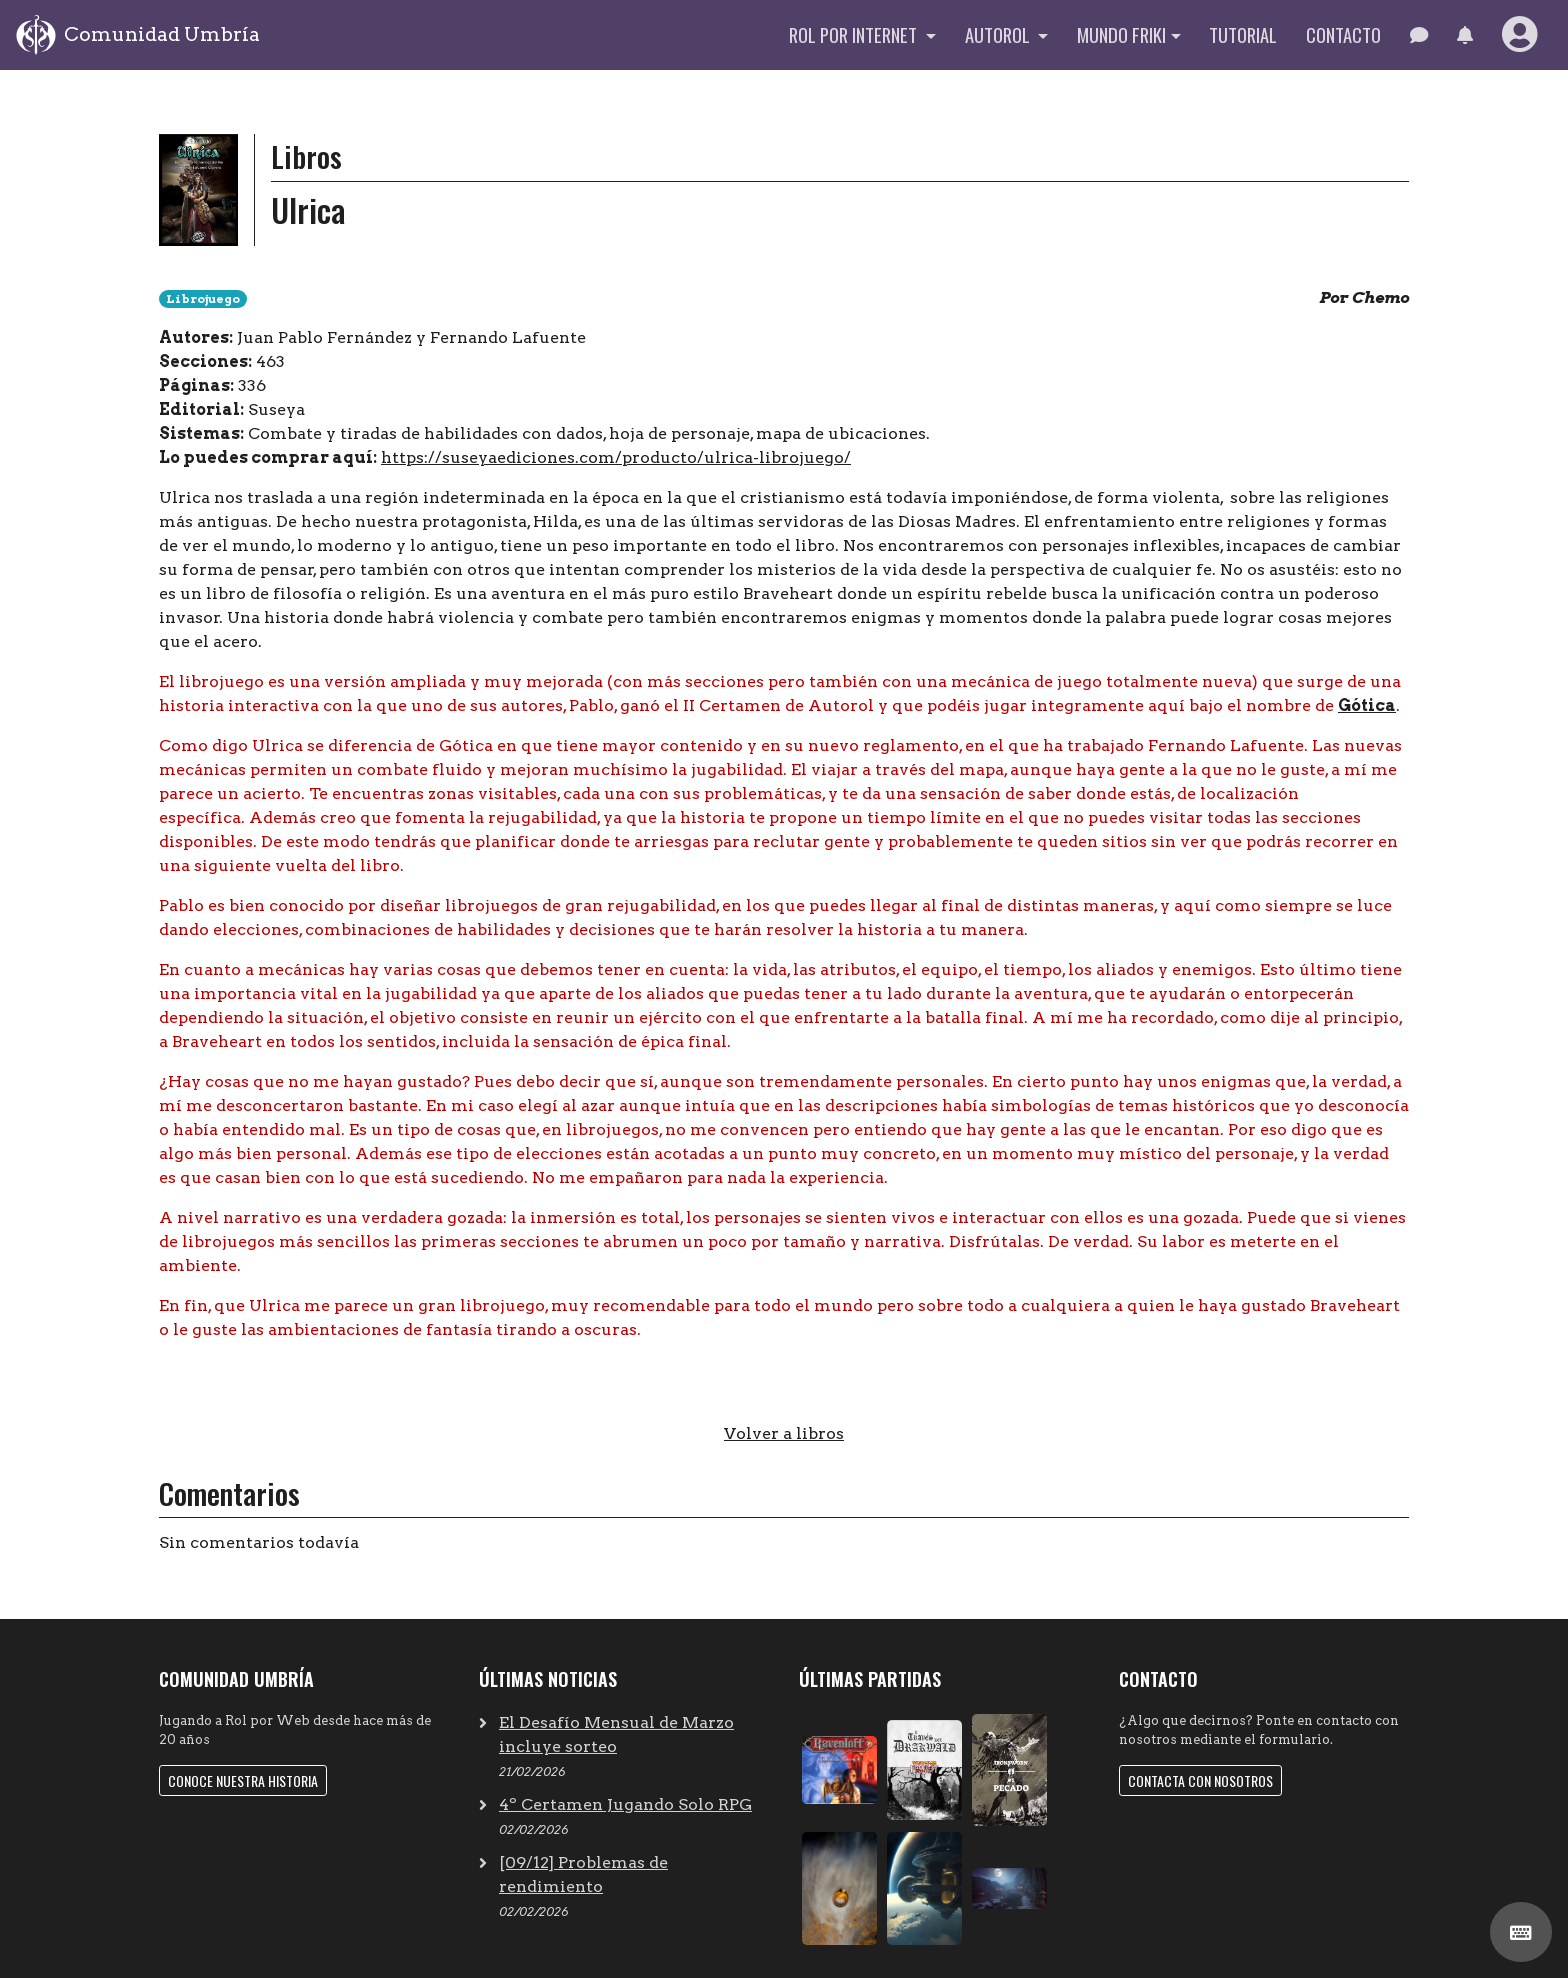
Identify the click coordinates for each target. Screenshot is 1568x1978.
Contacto (1343, 34)
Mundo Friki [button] (1121, 34)
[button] (1464, 35)
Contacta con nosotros (1200, 1780)
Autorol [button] (999, 34)
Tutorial (1243, 34)
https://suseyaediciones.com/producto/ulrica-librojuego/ (616, 457)
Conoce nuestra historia (243, 1780)
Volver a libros (784, 1433)
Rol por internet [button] (855, 34)
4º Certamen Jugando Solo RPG (625, 1804)
